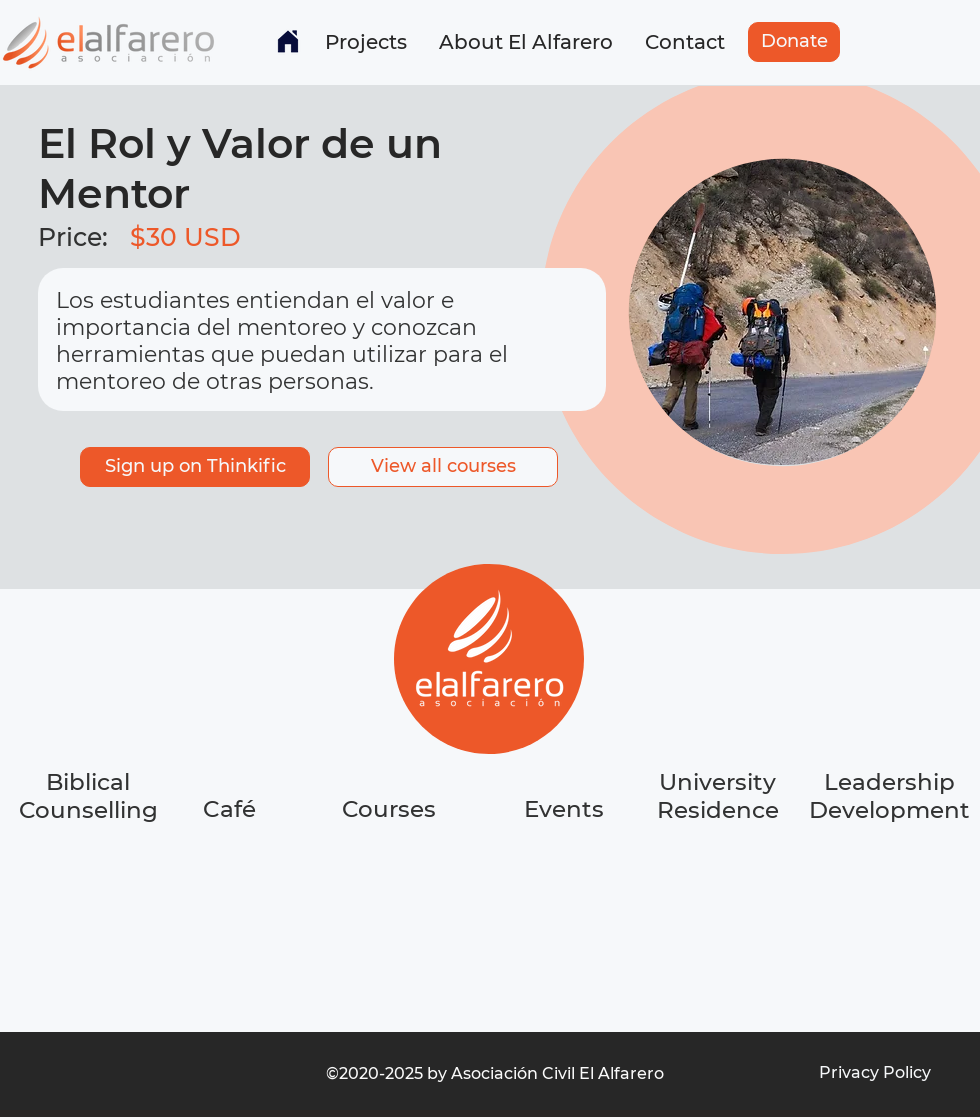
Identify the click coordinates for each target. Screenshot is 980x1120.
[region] (231, 884)
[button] (366, 42)
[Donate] (794, 42)
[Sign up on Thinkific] (195, 467)
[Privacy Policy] (875, 1073)
